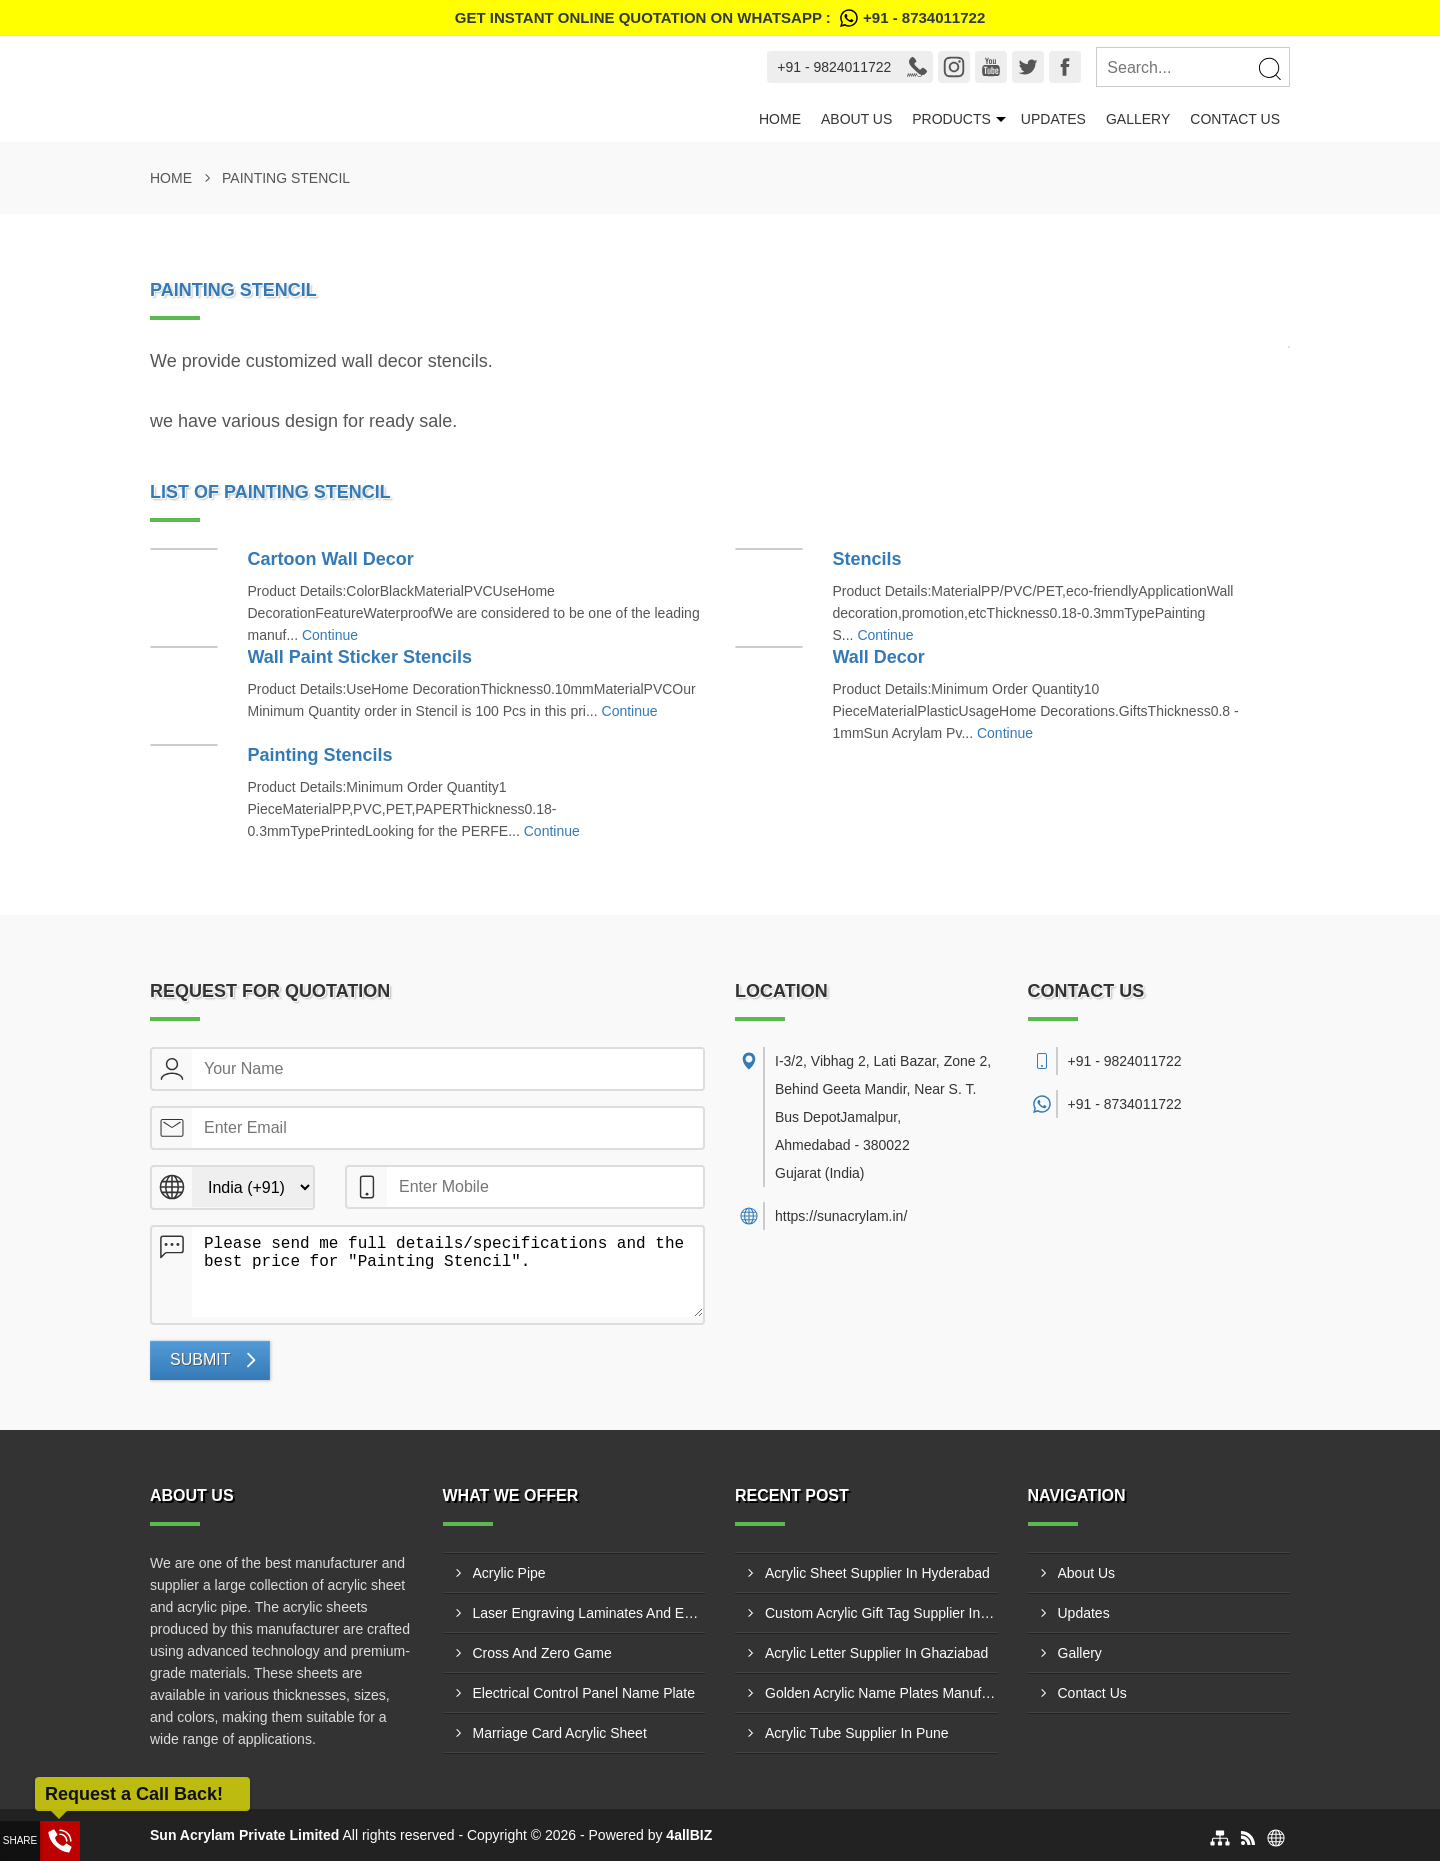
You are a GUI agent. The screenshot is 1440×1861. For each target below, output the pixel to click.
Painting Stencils (320, 755)
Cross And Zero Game (542, 1653)
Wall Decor (879, 657)
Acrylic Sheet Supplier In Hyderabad (877, 1573)
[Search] (1269, 68)
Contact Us (1235, 119)
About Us (856, 119)
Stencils (867, 559)
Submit (200, 1359)
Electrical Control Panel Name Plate (584, 1693)
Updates (1053, 119)
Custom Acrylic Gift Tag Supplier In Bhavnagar (881, 1613)
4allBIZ (689, 1835)
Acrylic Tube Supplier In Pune (857, 1733)
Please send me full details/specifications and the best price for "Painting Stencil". (447, 1272)
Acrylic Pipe (509, 1573)
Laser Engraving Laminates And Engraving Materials (589, 1613)
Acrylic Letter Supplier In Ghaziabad (876, 1653)
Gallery (1138, 119)
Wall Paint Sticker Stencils (360, 657)
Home (780, 119)
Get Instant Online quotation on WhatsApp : (720, 18)
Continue (330, 635)
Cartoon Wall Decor (331, 559)
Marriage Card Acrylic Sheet (560, 1733)
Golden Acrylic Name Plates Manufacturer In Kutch (881, 1693)
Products (951, 119)
